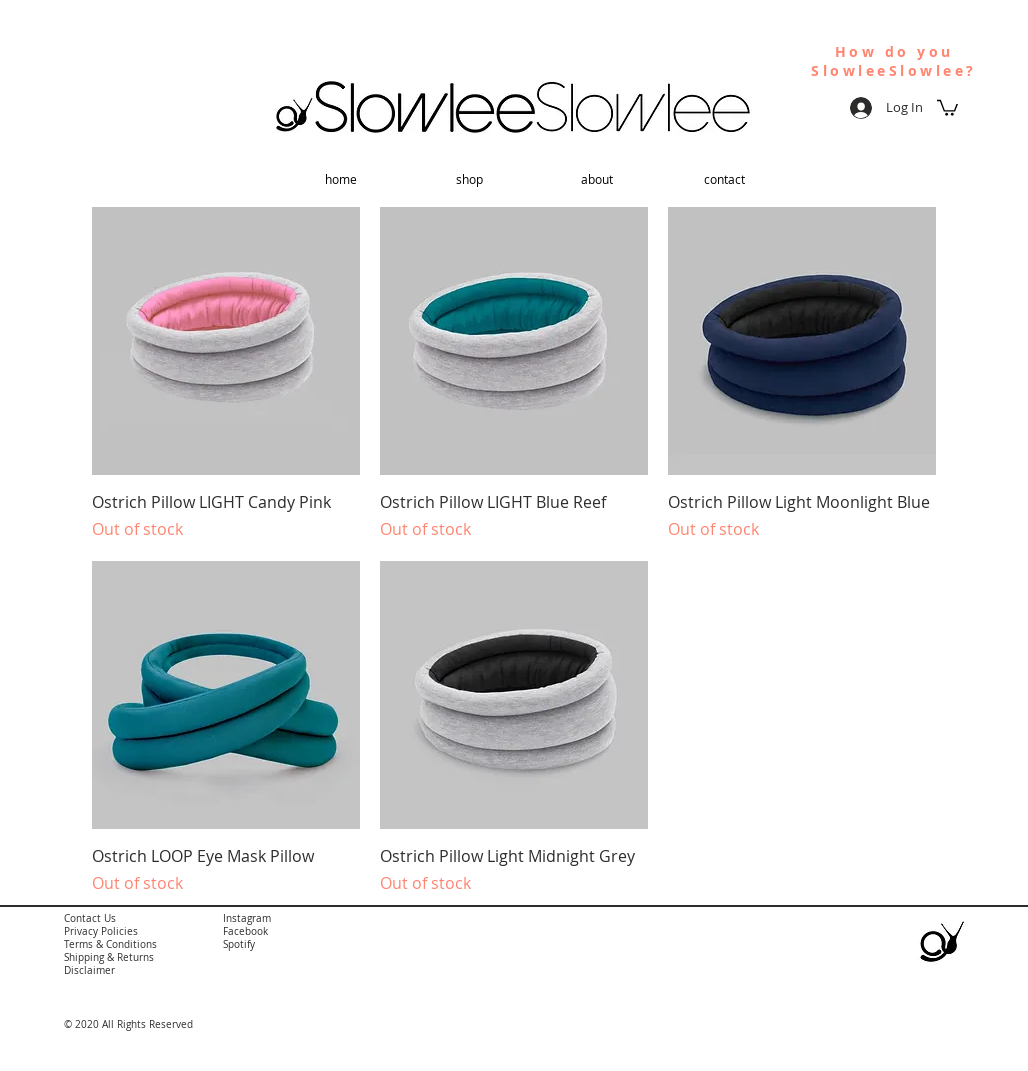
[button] (947, 107)
